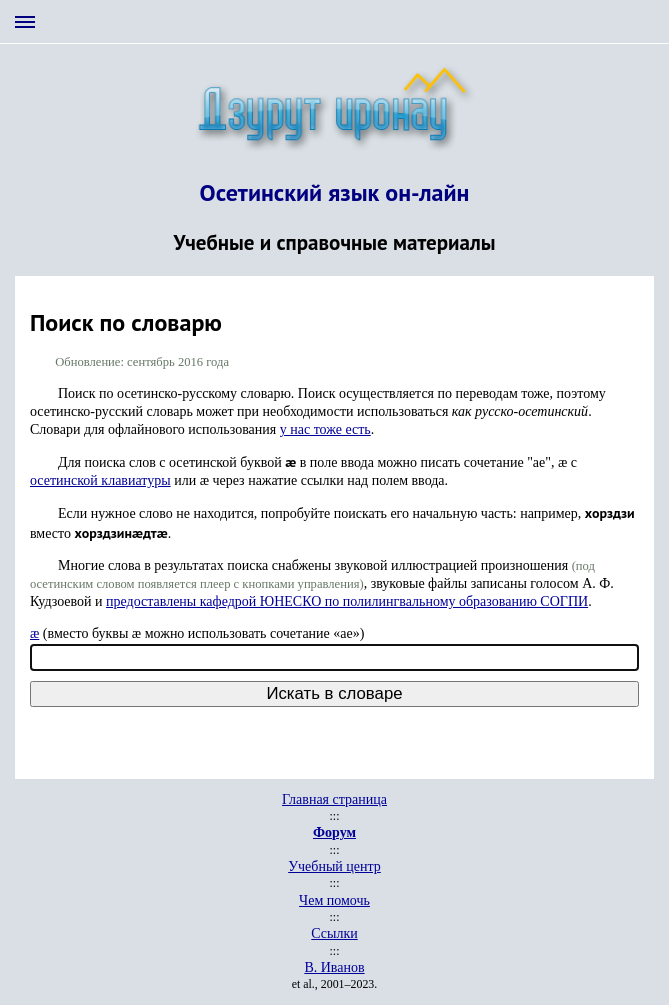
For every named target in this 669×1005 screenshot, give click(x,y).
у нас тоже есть (325, 429)
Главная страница (334, 799)
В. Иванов (334, 967)
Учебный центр (334, 866)
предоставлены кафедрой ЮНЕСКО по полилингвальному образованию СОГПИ (347, 601)
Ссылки (334, 933)
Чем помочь (334, 900)
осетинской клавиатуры (100, 480)
